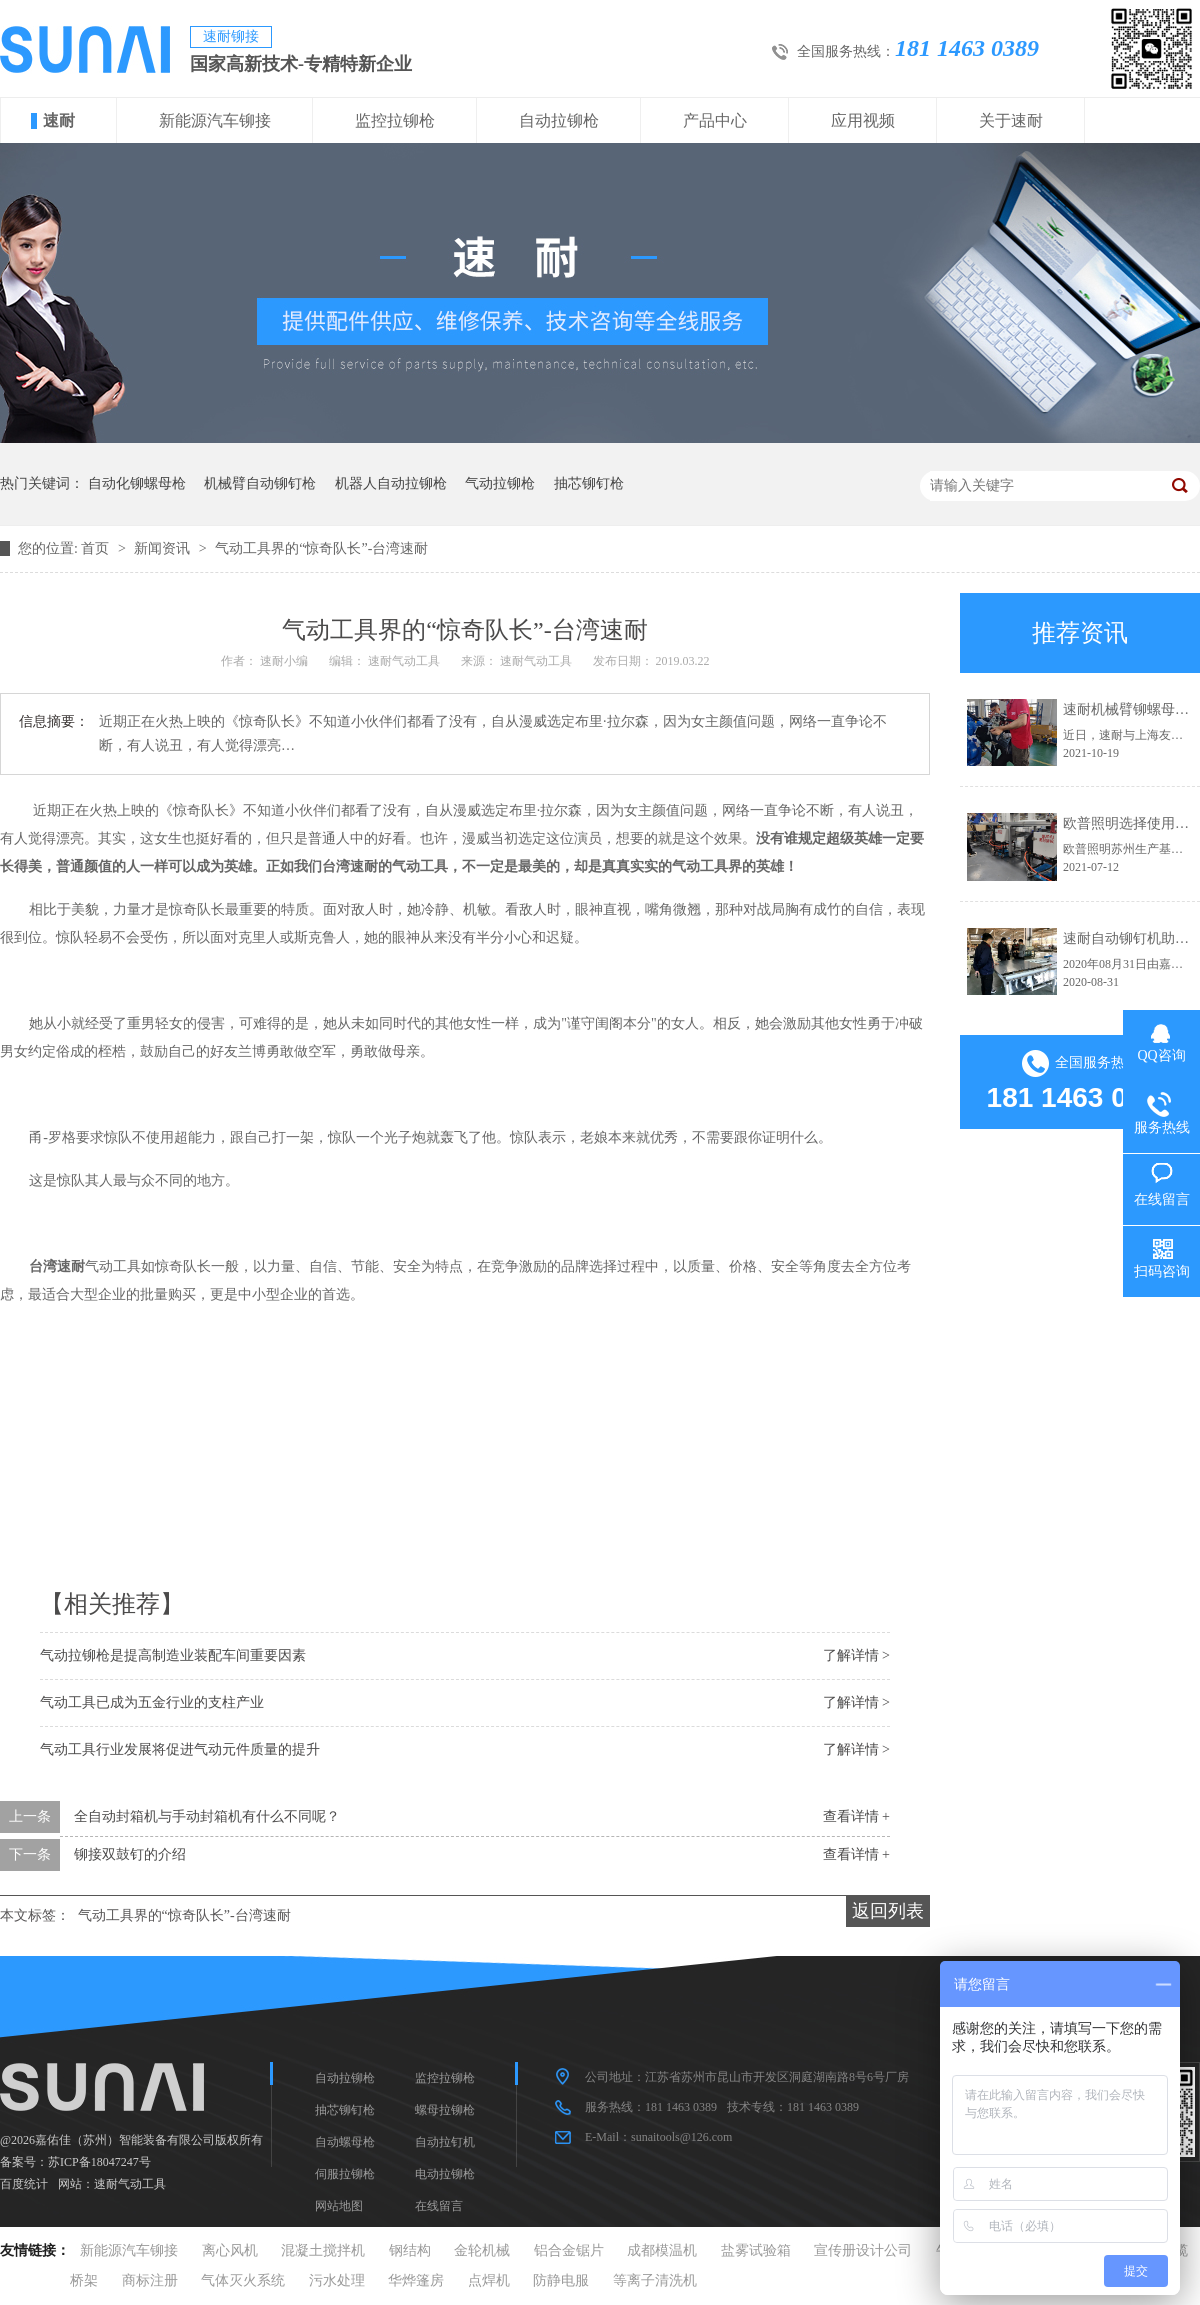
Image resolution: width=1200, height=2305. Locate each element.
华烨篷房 (416, 2280)
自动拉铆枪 (559, 120)
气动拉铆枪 (500, 483)
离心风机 (230, 2250)
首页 (97, 548)
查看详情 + (856, 1816)
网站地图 (339, 2206)
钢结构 (410, 2250)
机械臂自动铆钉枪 (260, 483)
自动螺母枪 (345, 2142)
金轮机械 (482, 2250)
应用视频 (863, 120)
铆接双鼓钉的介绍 (130, 1854)
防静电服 (561, 2280)
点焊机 (489, 2280)
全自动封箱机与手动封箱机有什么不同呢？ (207, 1816)
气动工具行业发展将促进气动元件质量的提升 (180, 1749)
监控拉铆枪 (395, 120)
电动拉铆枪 (445, 2174)
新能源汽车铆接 (215, 120)
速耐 (59, 120)
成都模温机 (662, 2250)
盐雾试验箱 (756, 2250)
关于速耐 (1011, 120)
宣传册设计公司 (863, 2250)
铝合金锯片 (569, 2250)
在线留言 (439, 2206)
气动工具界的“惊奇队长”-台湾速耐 (321, 548)
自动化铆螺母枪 (137, 483)
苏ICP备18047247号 (99, 2162)
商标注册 (150, 2280)
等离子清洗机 (655, 2280)
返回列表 (888, 1911)
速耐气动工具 (130, 2184)
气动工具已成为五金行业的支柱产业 (152, 1702)
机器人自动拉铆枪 (391, 483)
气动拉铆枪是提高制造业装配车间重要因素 (173, 1655)
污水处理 (337, 2280)
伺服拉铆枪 (345, 2174)
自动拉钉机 (445, 2142)
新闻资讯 (164, 548)
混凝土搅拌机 (323, 2250)
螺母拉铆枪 (445, 2110)
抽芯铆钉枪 (589, 483)
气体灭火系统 (243, 2280)
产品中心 (715, 120)
